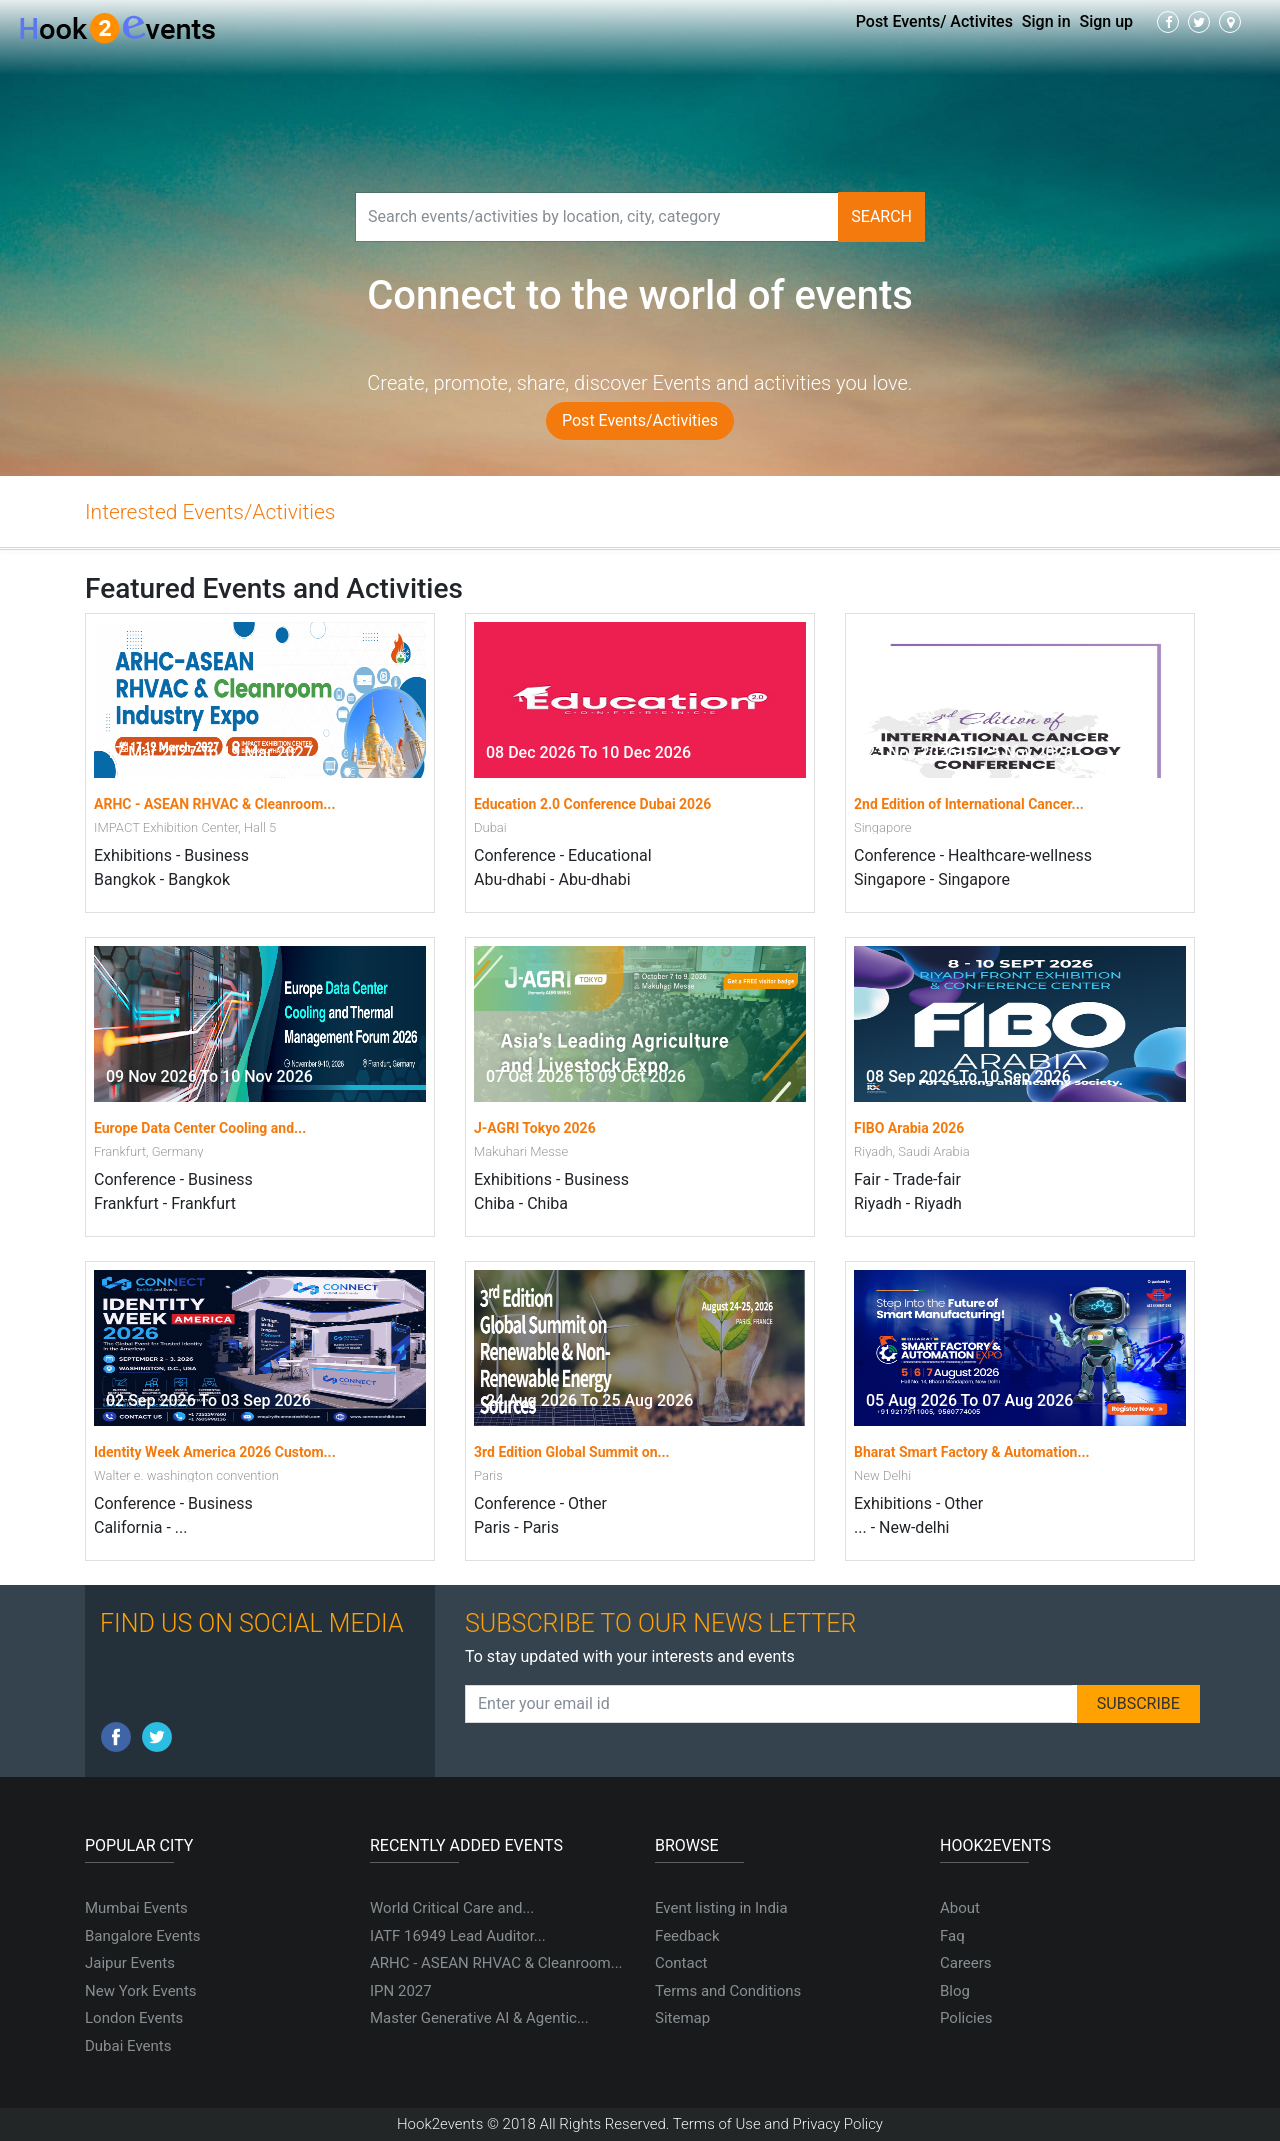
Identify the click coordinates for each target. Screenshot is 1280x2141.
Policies (966, 2018)
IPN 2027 (401, 1991)
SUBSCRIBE (1138, 1703)
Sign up (1107, 21)
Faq (952, 1936)
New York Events (141, 1991)
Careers (966, 1963)
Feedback (687, 1936)
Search (881, 216)
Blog (955, 1991)
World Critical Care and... (452, 1908)
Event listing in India (721, 1908)
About (960, 1908)
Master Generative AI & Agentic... (479, 2018)
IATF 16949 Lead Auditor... (458, 1936)
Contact (681, 1963)
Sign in (1046, 21)
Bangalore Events (143, 1936)
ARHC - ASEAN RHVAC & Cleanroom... (496, 1963)
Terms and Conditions (728, 1991)
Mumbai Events (136, 1908)
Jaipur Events (130, 1963)
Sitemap (682, 2018)
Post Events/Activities (640, 420)
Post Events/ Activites (934, 21)
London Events (134, 2018)
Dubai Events (128, 2046)
